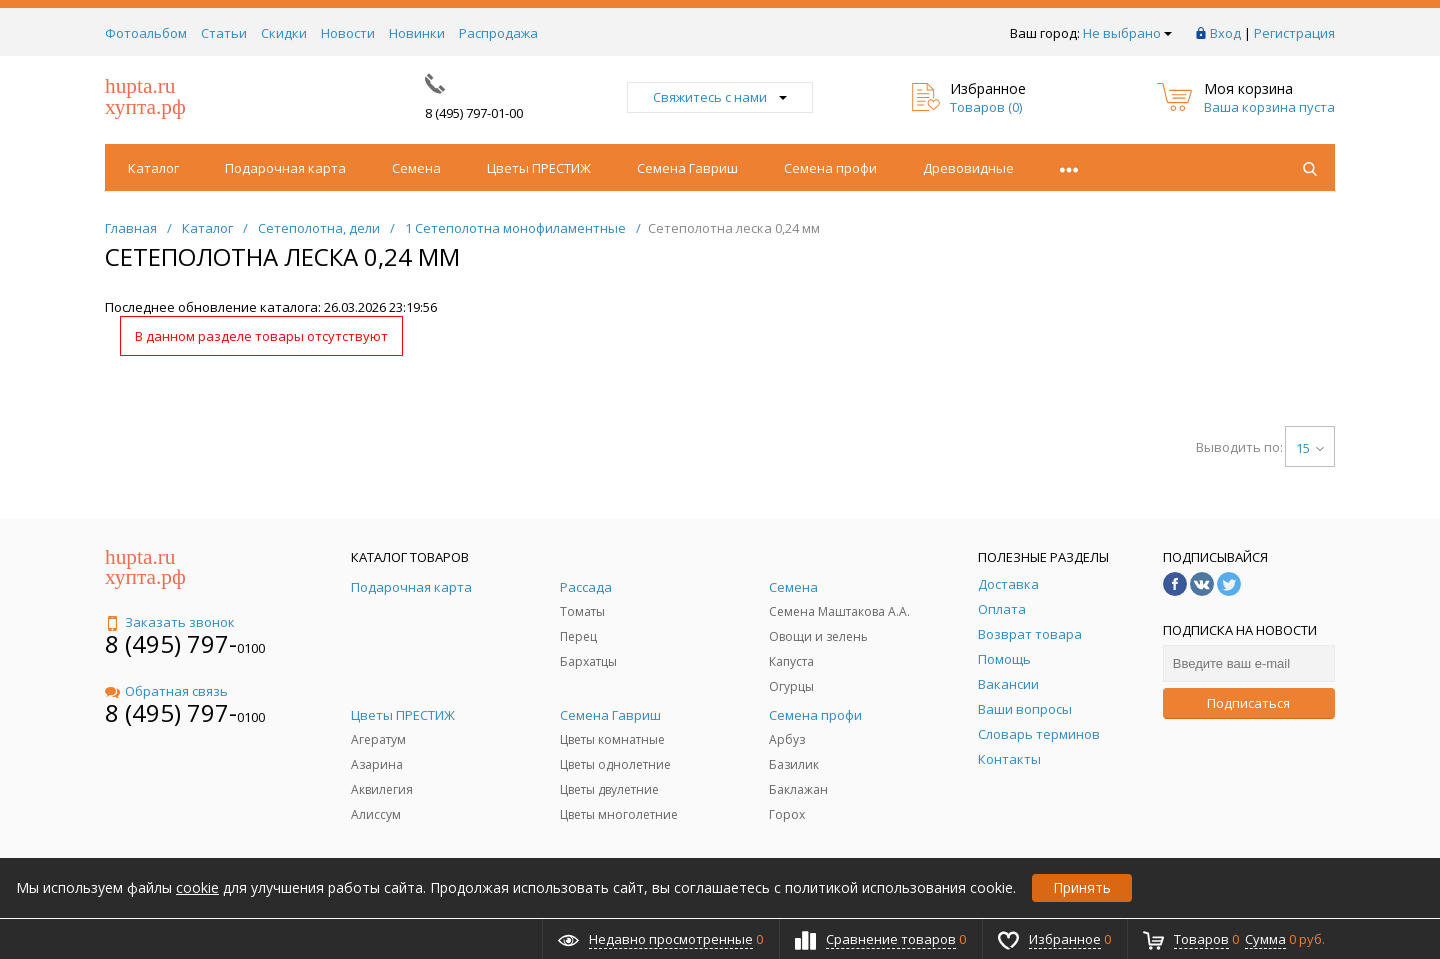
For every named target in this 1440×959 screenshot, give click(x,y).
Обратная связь (166, 691)
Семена (416, 168)
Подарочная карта (285, 168)
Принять (1082, 887)
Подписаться (1248, 703)
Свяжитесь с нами (720, 97)
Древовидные (968, 168)
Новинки (417, 33)
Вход (1225, 33)
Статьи (224, 33)
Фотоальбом (146, 33)
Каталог (153, 168)
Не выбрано (1127, 33)
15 (1310, 448)
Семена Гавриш (687, 168)
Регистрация (1294, 33)
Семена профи (830, 168)
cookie (197, 887)
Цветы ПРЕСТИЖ (539, 168)
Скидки (284, 33)
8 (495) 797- (171, 643)
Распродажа (498, 33)
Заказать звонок (170, 622)
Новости (348, 33)
